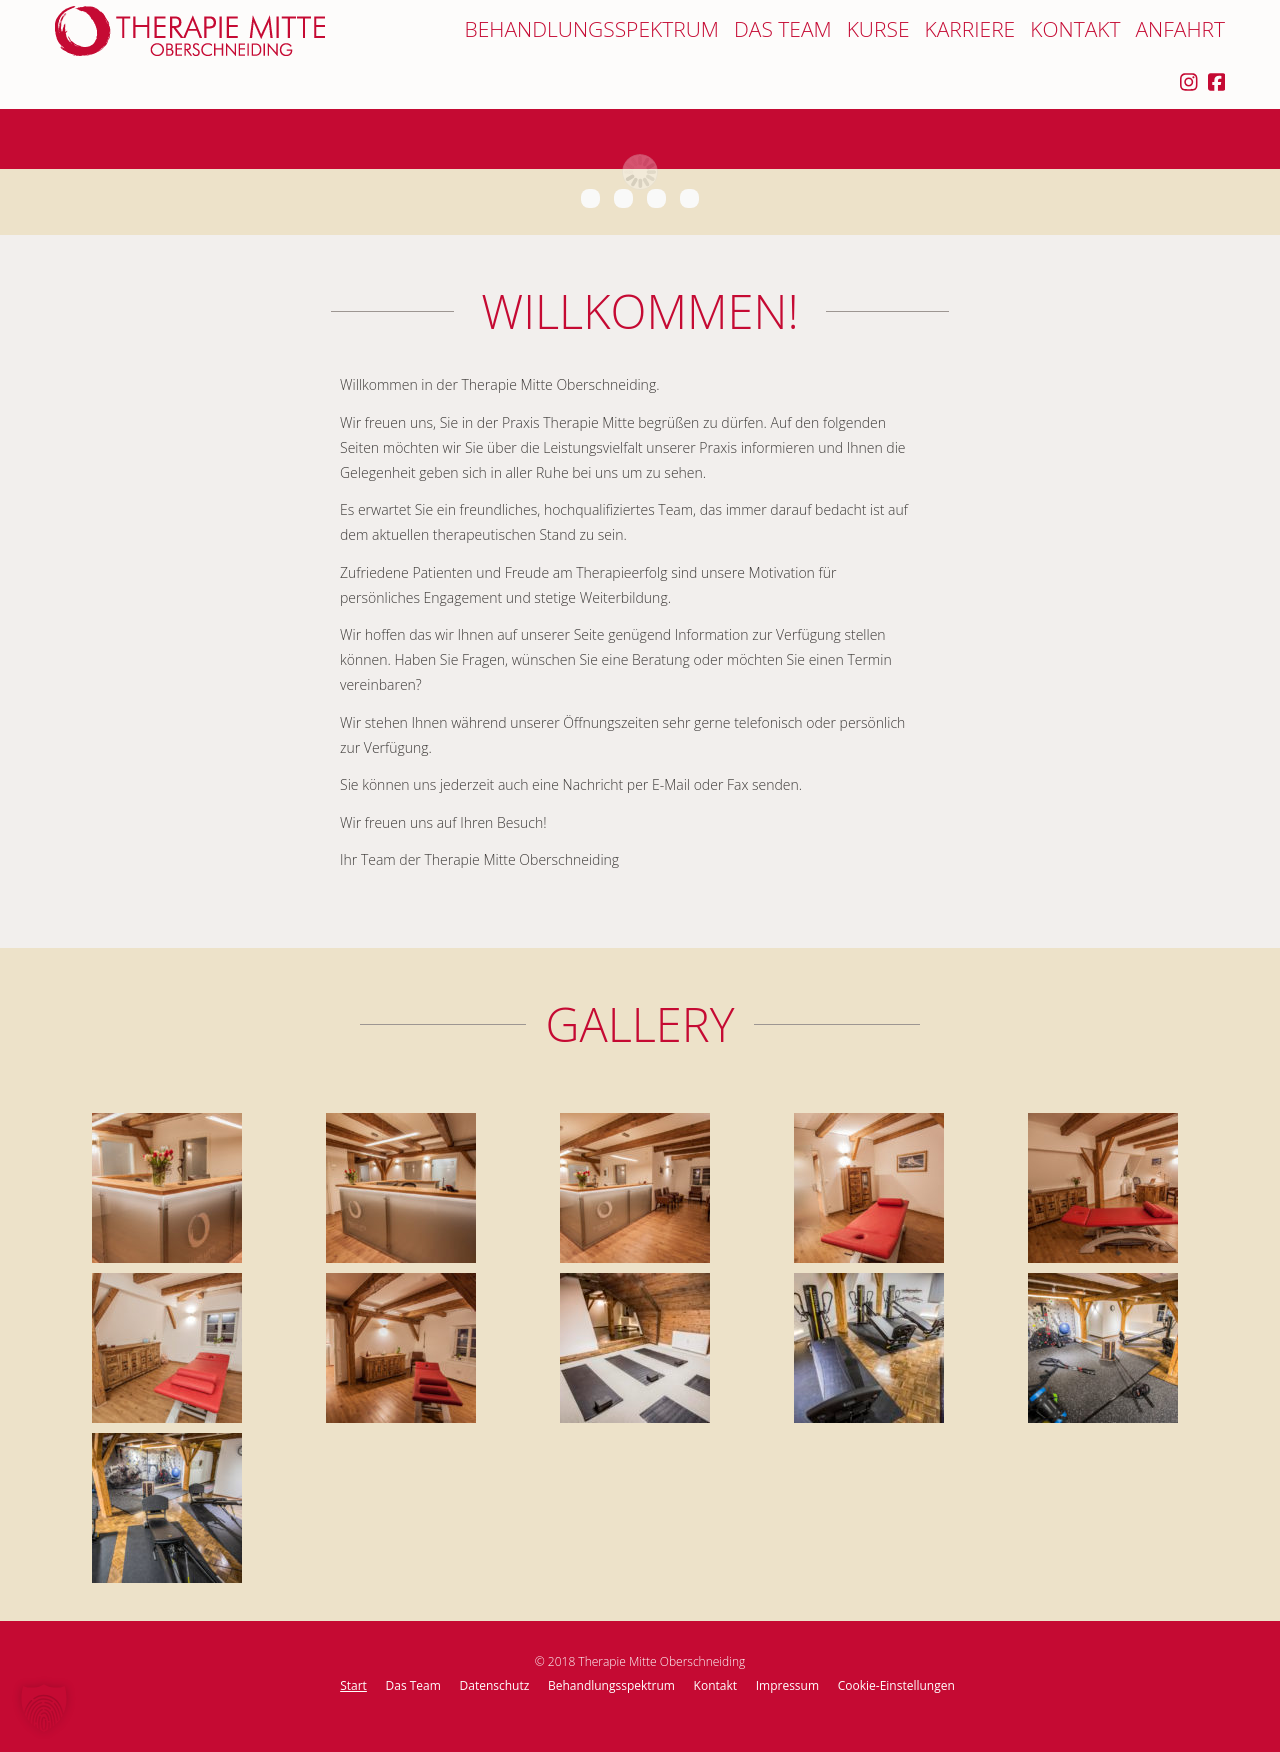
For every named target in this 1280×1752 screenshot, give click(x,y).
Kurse (878, 29)
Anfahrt (1180, 29)
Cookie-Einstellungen (896, 1685)
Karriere (969, 29)
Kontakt (1075, 29)
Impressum (787, 1685)
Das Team (783, 29)
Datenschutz (495, 1685)
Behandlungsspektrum (592, 29)
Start (353, 1685)
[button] (44, 1708)
